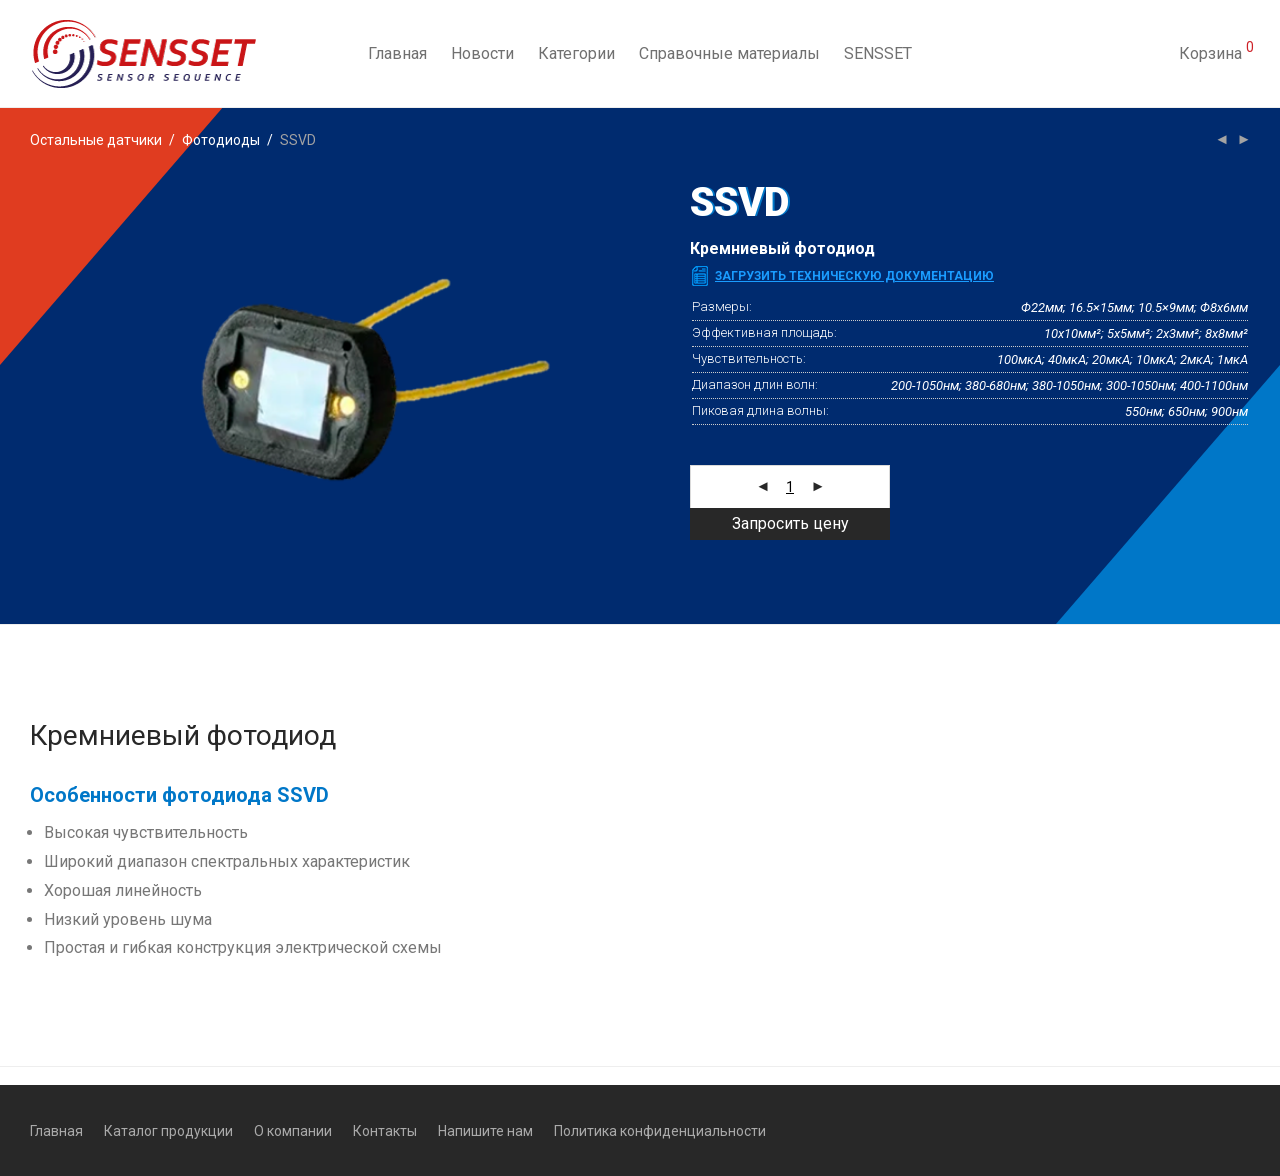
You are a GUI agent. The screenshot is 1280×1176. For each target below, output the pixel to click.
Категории (576, 53)
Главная (397, 53)
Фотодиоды (221, 140)
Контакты (385, 1131)
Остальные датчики (96, 140)
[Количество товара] (790, 487)
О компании (293, 1131)
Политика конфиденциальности (660, 1131)
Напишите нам (485, 1131)
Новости (482, 53)
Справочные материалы (729, 53)
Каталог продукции (168, 1131)
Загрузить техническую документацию (854, 276)
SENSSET (878, 53)
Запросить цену (790, 523)
